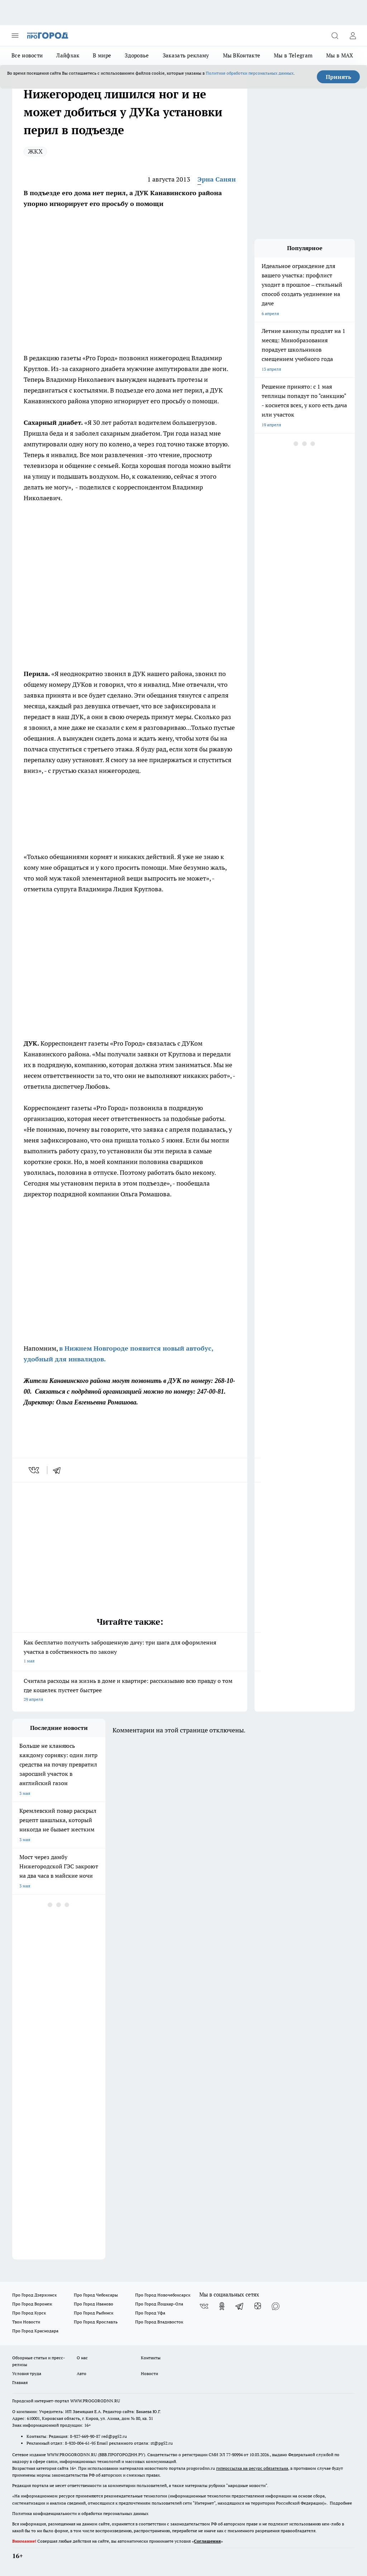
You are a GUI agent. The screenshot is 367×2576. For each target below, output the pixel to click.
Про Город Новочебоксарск (162, 2295)
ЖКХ (35, 151)
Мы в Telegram (293, 55)
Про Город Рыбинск (93, 2312)
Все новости (27, 55)
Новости (149, 2373)
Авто (81, 2373)
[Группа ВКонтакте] (204, 2306)
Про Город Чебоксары (96, 2295)
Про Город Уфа (150, 2312)
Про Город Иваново (93, 2304)
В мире (102, 55)
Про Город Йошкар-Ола (159, 2304)
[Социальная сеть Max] (276, 2306)
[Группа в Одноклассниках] (222, 2306)
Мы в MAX (339, 55)
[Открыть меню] (15, 35)
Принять (338, 76)
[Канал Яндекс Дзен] (258, 2306)
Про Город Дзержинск (34, 2295)
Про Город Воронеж (32, 2304)
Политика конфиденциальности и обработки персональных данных (80, 2513)
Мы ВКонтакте (242, 55)
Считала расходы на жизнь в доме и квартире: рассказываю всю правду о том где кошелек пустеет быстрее (130, 1690)
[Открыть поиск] (335, 35)
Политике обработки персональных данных (250, 73)
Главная (20, 2382)
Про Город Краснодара (35, 2330)
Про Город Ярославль (96, 2321)
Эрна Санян (216, 179)
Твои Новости (26, 2321)
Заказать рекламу (186, 55)
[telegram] (59, 1470)
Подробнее (341, 2503)
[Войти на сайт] (352, 35)
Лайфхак (67, 55)
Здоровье (137, 55)
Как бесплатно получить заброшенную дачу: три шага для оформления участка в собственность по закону (130, 1652)
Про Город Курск (29, 2312)
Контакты (151, 2357)
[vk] (34, 1470)
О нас (82, 2357)
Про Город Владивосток (159, 2321)
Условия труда (26, 2373)
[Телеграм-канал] (240, 2306)
